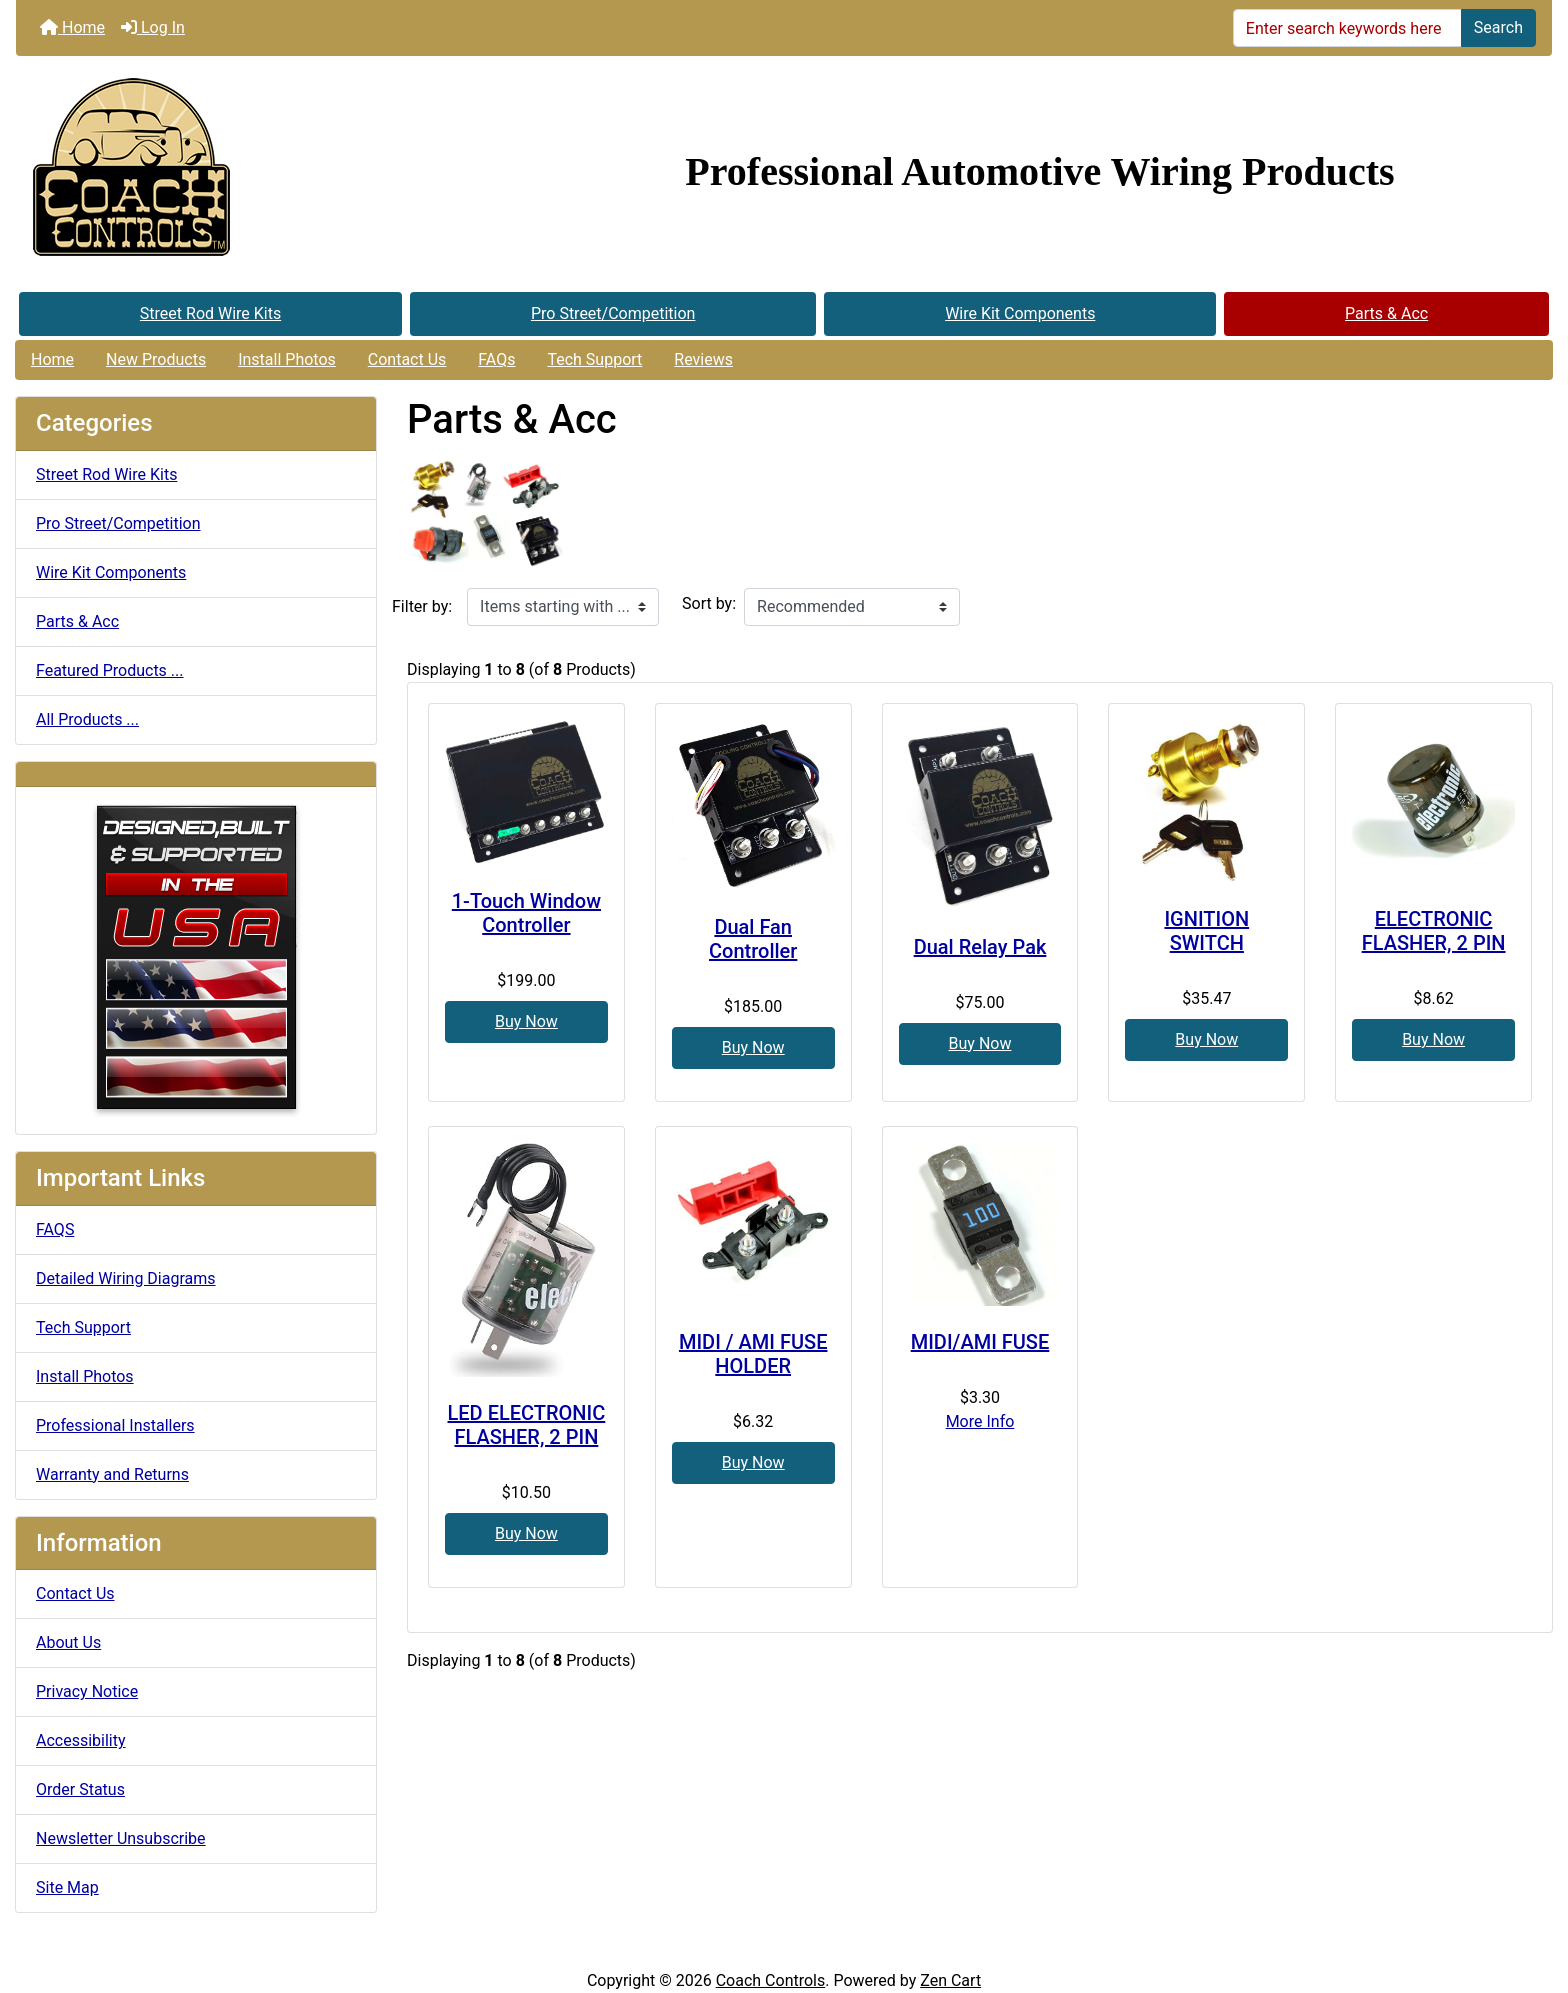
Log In (153, 27)
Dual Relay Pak (980, 947)
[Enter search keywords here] (1347, 28)
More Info (980, 1421)
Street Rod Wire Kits (210, 313)
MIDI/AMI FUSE (980, 1342)
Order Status (80, 1789)
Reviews (703, 359)
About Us (68, 1642)
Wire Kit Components (1020, 313)
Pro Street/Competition (613, 313)
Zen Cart (950, 1980)
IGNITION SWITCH (1206, 931)
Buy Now (526, 1021)
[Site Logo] (272, 172)
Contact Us (407, 359)
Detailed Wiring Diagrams (126, 1278)
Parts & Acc (1386, 313)
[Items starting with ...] (563, 607)
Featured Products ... (110, 670)
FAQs (496, 359)
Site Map (67, 1887)
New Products (156, 359)
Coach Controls (771, 1980)
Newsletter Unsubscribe (121, 1838)
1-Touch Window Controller (526, 913)
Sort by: (709, 603)
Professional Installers (115, 1425)
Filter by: (422, 606)
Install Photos (287, 359)
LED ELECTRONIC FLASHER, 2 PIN (527, 1425)
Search (1498, 27)
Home (72, 27)
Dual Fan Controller (753, 939)
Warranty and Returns (112, 1474)
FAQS (55, 1229)
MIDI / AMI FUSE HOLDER (753, 1354)
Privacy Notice (87, 1691)
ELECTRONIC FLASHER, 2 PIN (1434, 931)
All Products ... (87, 719)
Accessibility (81, 1740)
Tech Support (594, 359)
